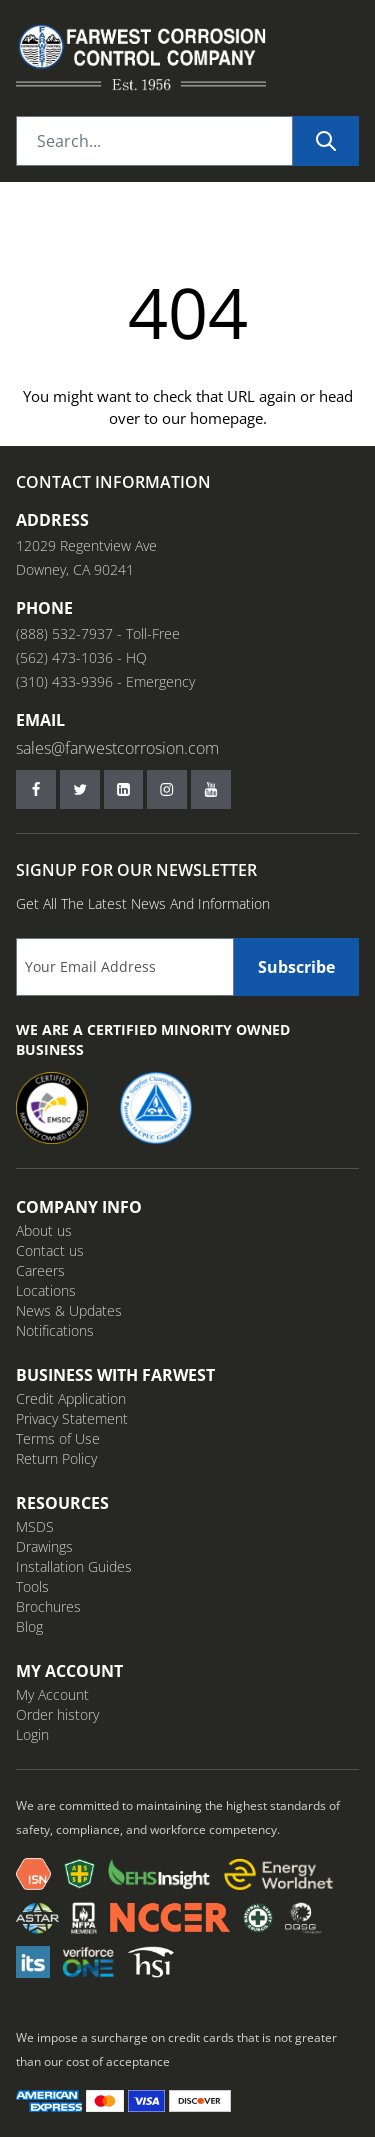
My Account (52, 1694)
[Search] (326, 141)
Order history (57, 1714)
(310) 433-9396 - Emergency (105, 681)
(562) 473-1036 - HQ (81, 657)
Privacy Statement (72, 1418)
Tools (32, 1586)
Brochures (48, 1606)
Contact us (50, 1250)
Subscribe (296, 967)
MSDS (35, 1526)
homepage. (228, 418)
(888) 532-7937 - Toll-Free (98, 633)
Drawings (44, 1546)
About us (44, 1230)
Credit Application (71, 1398)
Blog (29, 1626)
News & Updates (69, 1310)
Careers (40, 1270)
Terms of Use (58, 1438)
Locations (46, 1290)
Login (32, 1734)
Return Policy (56, 1458)
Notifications (55, 1330)
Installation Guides (74, 1566)
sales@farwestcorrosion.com (117, 748)
